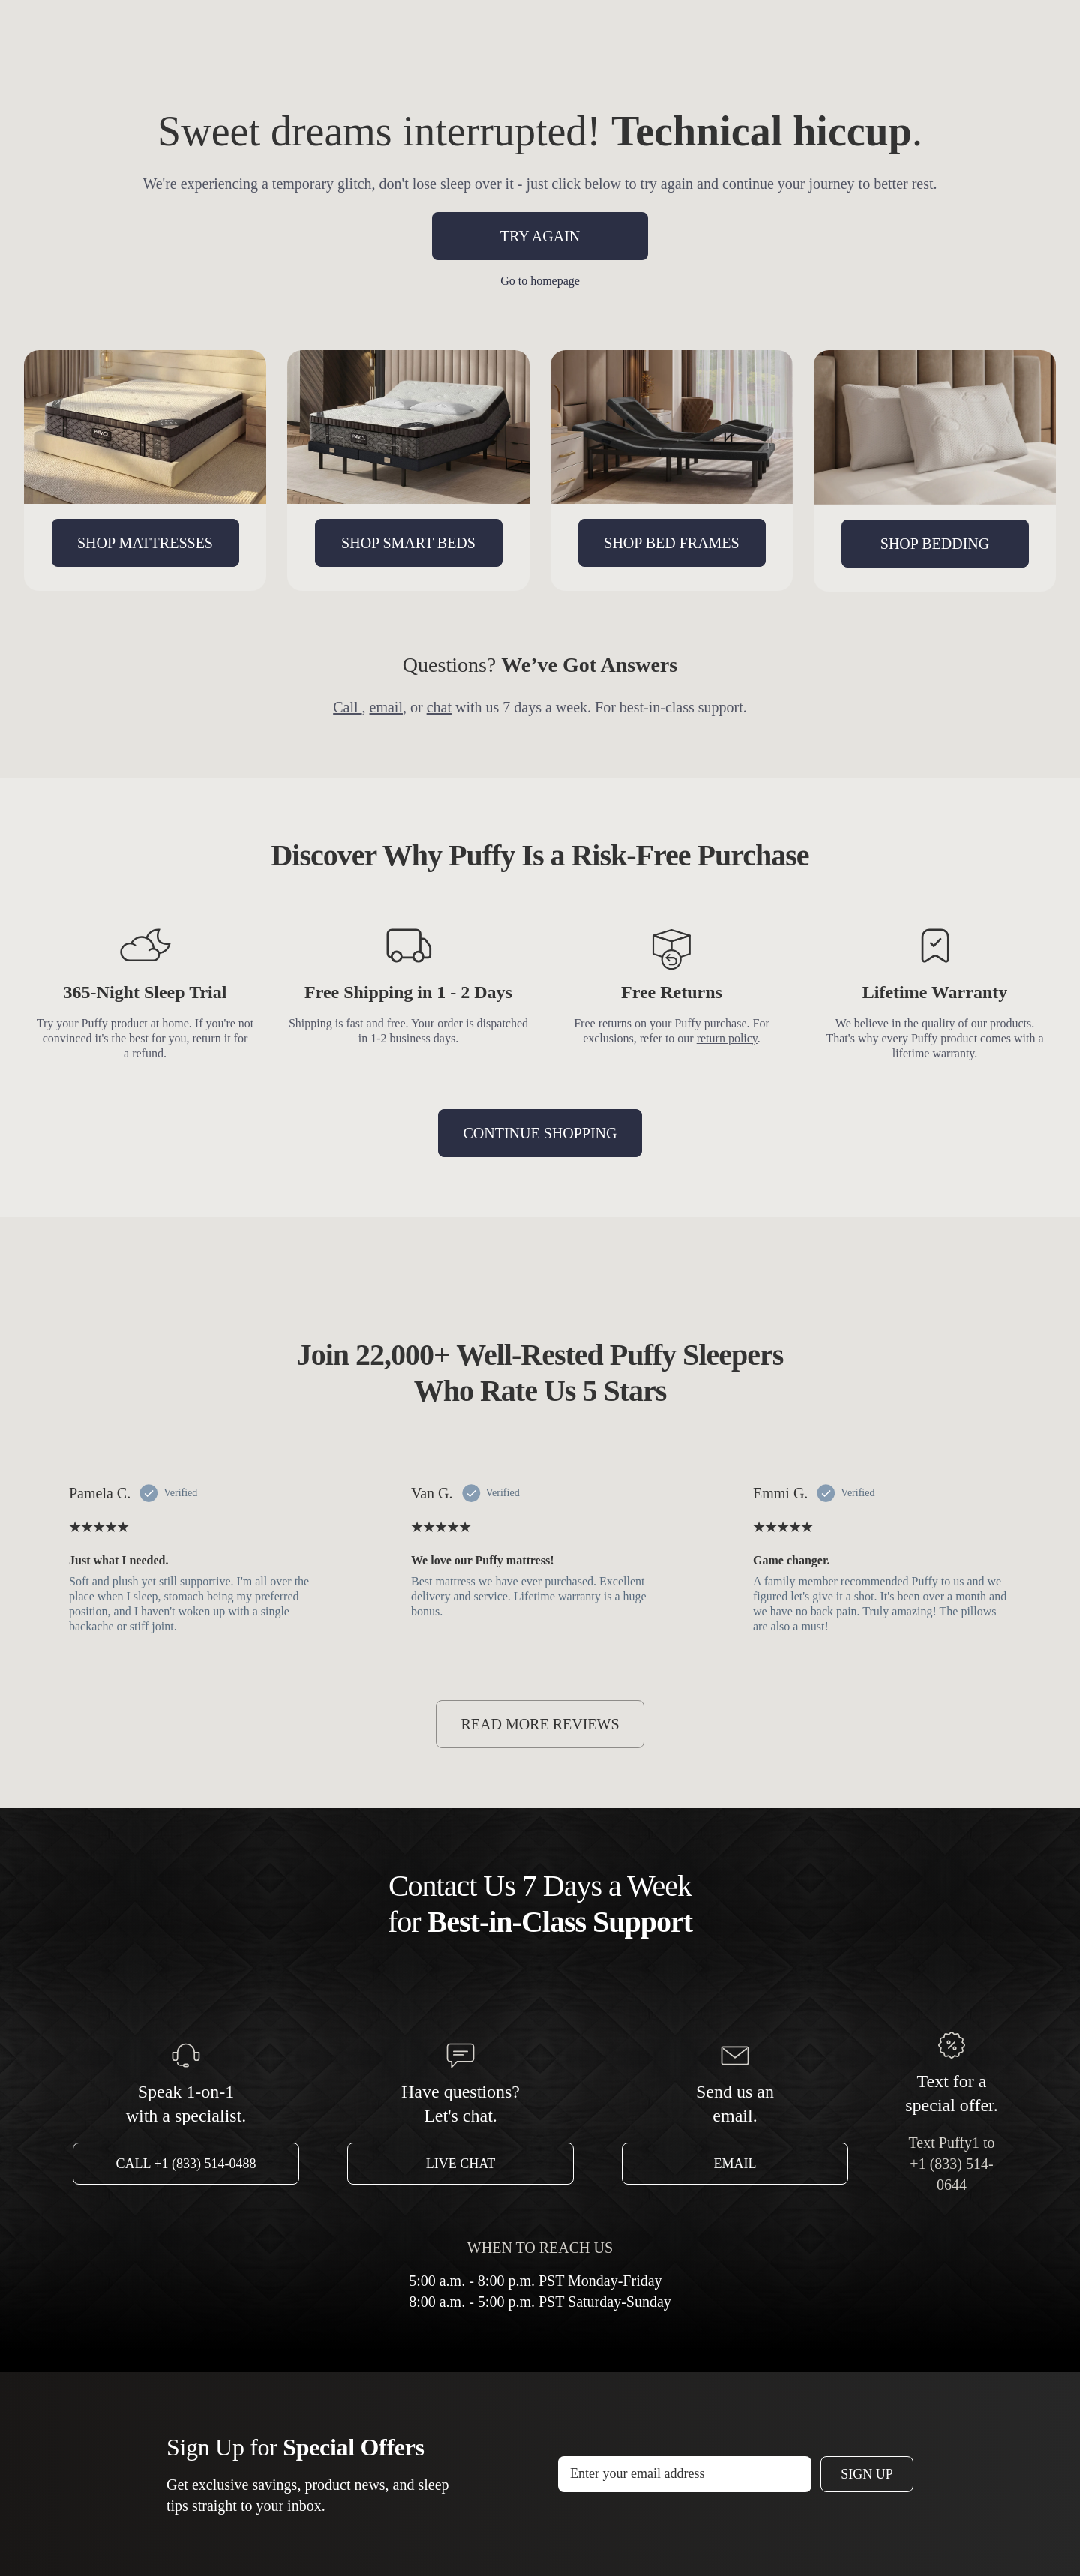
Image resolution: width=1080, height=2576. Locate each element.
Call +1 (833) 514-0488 (186, 2163)
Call (347, 707)
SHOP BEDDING (934, 543)
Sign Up (867, 2474)
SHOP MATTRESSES (145, 543)
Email (735, 2163)
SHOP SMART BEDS (408, 543)
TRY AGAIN (540, 236)
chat (439, 707)
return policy (727, 1038)
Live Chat (461, 2163)
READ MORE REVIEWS (539, 1724)
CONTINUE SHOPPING (539, 1133)
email (386, 707)
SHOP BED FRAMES (671, 543)
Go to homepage (540, 280)
